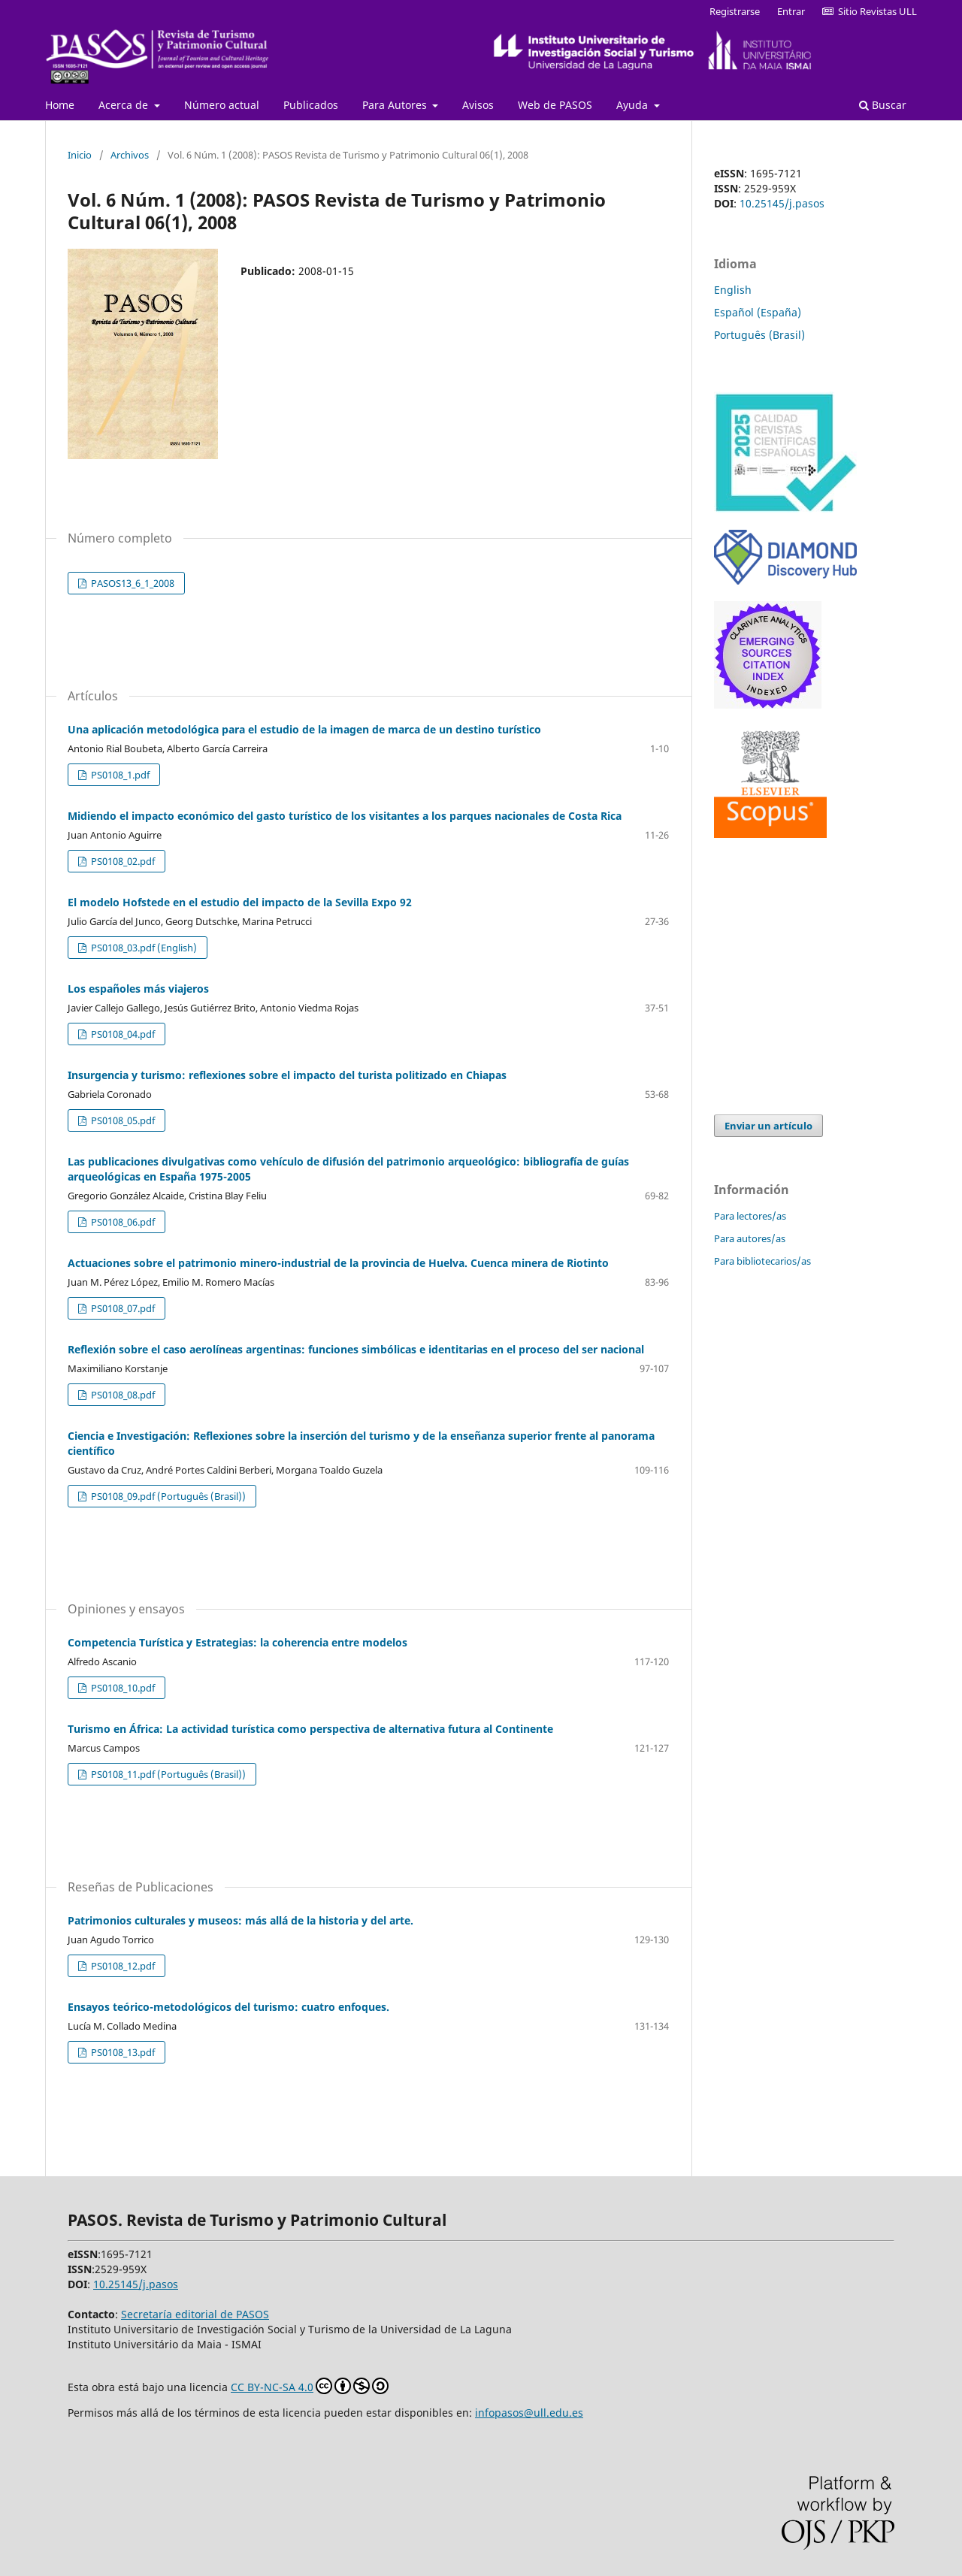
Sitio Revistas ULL (869, 11)
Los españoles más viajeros (138, 988)
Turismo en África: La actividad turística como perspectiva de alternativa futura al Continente (310, 1729)
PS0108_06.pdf (122, 1222)
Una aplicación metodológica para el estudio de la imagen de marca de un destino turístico (304, 729)
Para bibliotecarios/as (762, 1261)
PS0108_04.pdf (122, 1034)
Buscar (882, 105)
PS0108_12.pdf (122, 1966)
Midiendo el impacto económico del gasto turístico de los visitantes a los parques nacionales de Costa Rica (345, 816)
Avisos (478, 105)
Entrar (791, 11)
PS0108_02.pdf (122, 861)
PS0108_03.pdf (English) (143, 947)
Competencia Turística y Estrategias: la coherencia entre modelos (237, 1642)
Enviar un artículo (768, 1125)
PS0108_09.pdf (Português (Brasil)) (167, 1496)
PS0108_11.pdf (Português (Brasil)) (167, 1774)
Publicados (310, 105)
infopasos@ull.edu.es (529, 2412)
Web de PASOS (555, 105)
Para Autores (396, 105)
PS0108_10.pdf (122, 1688)
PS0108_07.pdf (122, 1308)
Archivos (129, 155)
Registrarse (734, 11)
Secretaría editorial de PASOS (195, 2314)
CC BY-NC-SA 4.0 (310, 2386)
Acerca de (124, 105)
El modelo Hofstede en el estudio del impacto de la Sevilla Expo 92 (240, 902)
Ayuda (633, 105)
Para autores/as (749, 1238)
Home (59, 105)
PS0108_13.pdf (122, 2052)
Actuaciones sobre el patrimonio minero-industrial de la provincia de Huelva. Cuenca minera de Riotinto (338, 1263)
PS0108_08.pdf (122, 1394)
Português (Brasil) (759, 335)
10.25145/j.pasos (782, 203)
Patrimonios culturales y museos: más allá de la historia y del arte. (240, 1920)
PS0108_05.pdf (122, 1120)
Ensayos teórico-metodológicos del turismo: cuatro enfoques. (228, 2007)
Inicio (80, 155)
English (733, 290)
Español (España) (757, 312)
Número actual (221, 105)
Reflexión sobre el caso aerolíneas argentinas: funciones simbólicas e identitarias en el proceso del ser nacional (356, 1349)
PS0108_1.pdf (119, 775)
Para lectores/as (750, 1216)
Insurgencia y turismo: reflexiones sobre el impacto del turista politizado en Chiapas (287, 1075)
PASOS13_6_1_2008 (131, 583)
